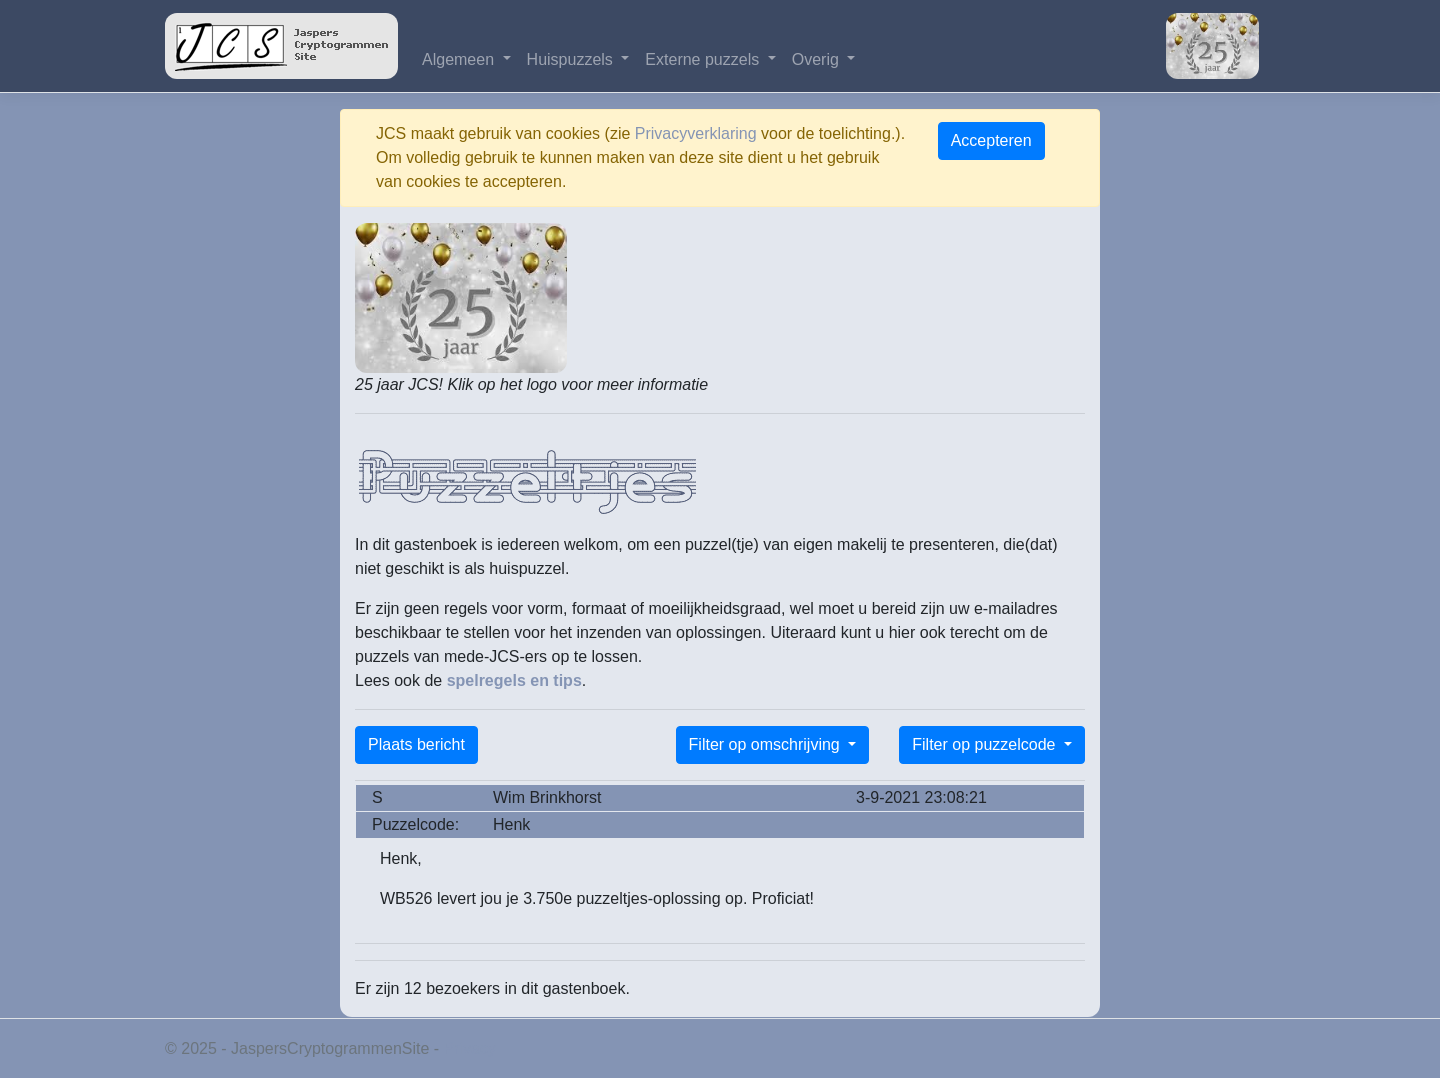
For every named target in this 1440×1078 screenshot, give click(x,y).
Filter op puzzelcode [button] (986, 744)
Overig (818, 59)
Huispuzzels (572, 59)
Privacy (470, 1048)
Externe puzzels (704, 59)
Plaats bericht (416, 744)
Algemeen (460, 59)
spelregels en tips (514, 680)
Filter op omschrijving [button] (767, 744)
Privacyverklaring (696, 133)
